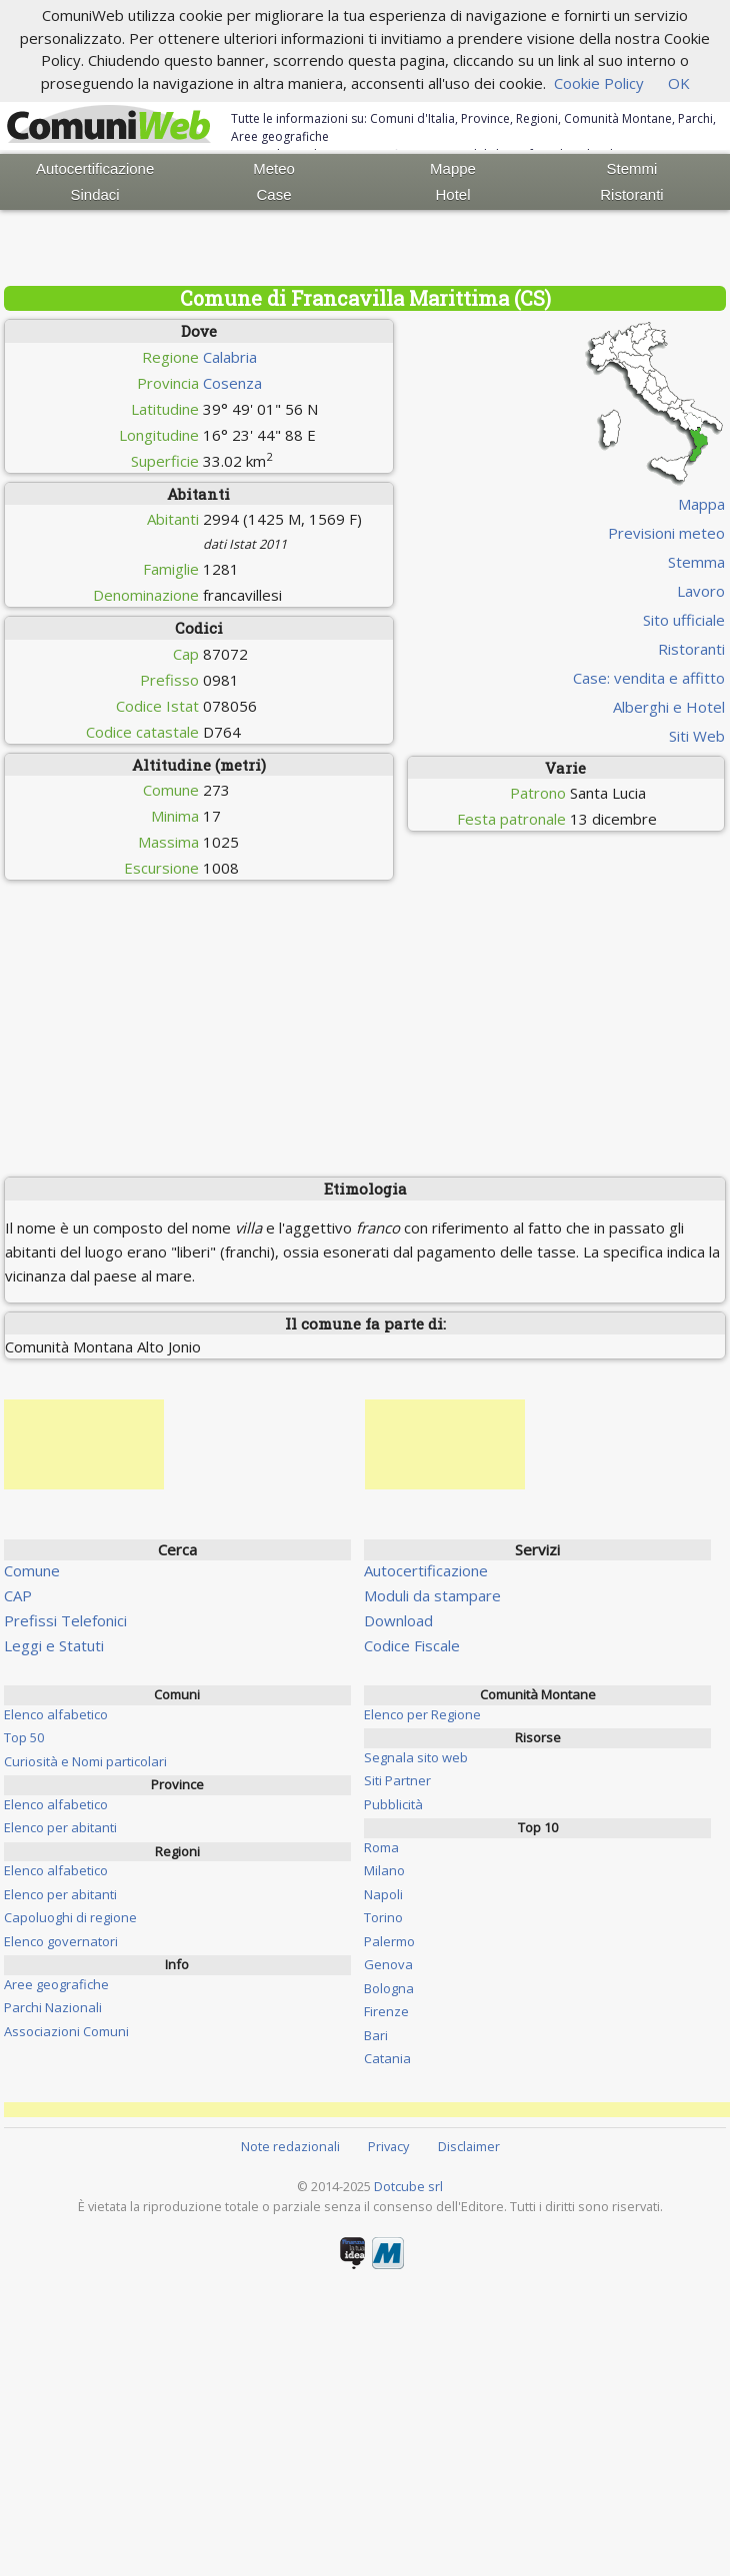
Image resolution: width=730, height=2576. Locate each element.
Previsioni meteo (666, 533)
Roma (381, 1847)
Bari (376, 2035)
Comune (32, 1570)
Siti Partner (397, 1780)
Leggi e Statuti (54, 1645)
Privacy (388, 2146)
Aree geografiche (56, 1984)
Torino (383, 1917)
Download (398, 1620)
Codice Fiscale (412, 1645)
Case (274, 194)
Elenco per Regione (422, 1714)
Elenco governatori (61, 1941)
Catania (387, 2058)
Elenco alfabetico (56, 1714)
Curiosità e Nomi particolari (85, 1761)
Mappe (453, 168)
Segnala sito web (416, 1757)
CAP (18, 1595)
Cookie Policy (599, 83)
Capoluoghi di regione (70, 1917)
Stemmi (632, 168)
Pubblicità (393, 1804)
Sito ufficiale (684, 620)
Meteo (274, 168)
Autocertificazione (95, 168)
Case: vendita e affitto (649, 678)
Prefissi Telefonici (65, 1620)
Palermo (389, 1941)
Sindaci (95, 194)
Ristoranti (631, 194)
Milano (384, 1870)
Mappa (701, 504)
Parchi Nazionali (53, 2007)
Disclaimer (469, 2146)
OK (679, 83)
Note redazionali (290, 2146)
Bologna (389, 1988)
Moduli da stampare (432, 1595)
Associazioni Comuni (66, 2031)
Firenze (386, 2011)
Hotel (452, 194)
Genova (388, 1964)
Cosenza (232, 383)
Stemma (696, 562)
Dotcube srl (408, 2186)
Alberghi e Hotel (669, 707)
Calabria (230, 357)
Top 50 (24, 1737)
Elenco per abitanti (60, 1827)
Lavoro (701, 591)
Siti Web (697, 736)
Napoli (383, 1894)
